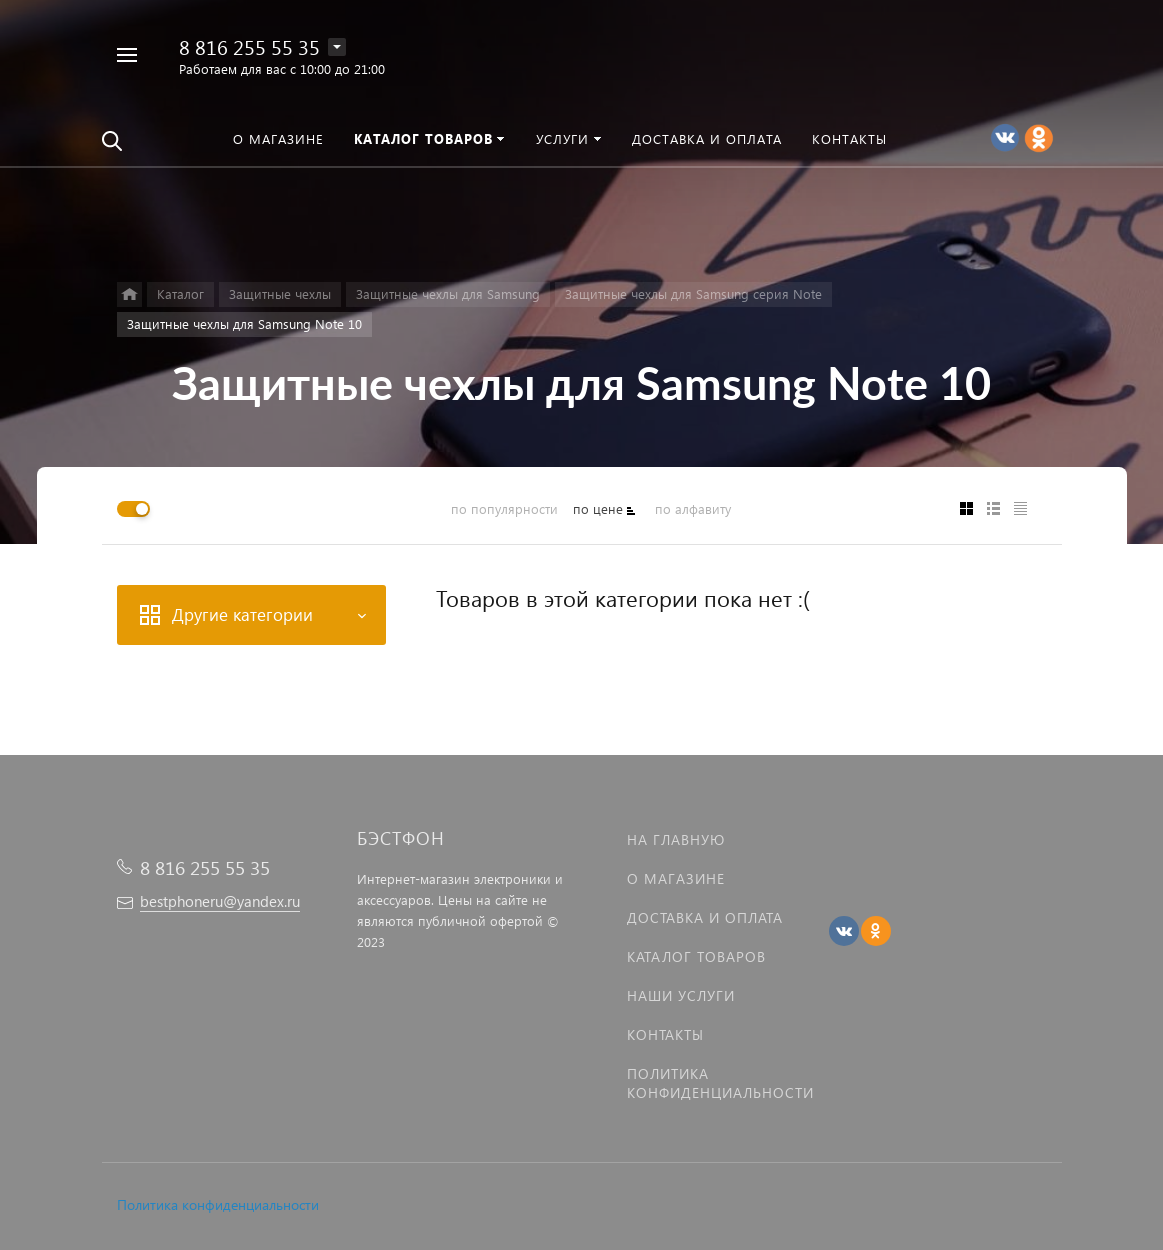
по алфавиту (693, 508)
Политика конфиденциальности (218, 1204)
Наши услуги (681, 995)
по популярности (504, 508)
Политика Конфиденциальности (720, 1083)
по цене (598, 508)
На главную (676, 839)
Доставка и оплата (705, 917)
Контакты (665, 1034)
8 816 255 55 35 (249, 46)
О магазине (676, 878)
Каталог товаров (696, 956)
